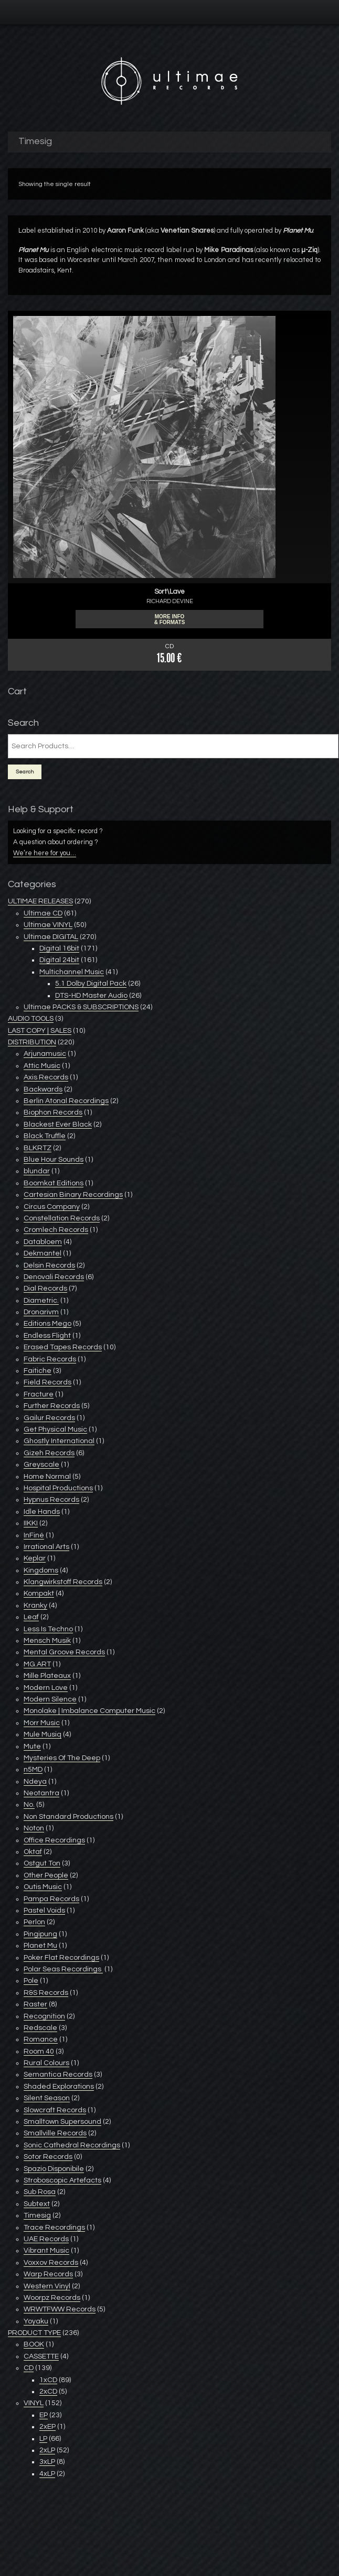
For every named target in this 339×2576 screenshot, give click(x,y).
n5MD (33, 1769)
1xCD (48, 2380)
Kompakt (39, 1593)
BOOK (34, 2344)
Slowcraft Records (55, 2110)
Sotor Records (48, 2156)
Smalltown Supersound (62, 2121)
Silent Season (47, 2098)
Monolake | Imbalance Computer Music (89, 1711)
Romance (41, 2039)
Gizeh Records (49, 1453)
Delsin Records (49, 1265)
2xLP (47, 2450)
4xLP (47, 2473)
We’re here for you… (44, 853)
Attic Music (42, 1065)
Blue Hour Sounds (53, 1159)
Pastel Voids (44, 1910)
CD (29, 2368)
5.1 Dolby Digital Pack (90, 983)
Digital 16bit (59, 948)
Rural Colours (46, 2063)
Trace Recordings (54, 2227)
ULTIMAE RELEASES (40, 901)
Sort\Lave (169, 591)
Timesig (37, 2215)
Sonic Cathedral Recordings (72, 2145)
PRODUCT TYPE (34, 2333)
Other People (46, 1875)
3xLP (47, 2461)
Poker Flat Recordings (61, 1957)
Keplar (35, 1558)
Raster (35, 2004)
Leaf (31, 1617)
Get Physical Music (55, 1429)
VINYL (34, 2403)
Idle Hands (42, 1511)
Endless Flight (47, 1335)
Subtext (37, 2204)
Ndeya (35, 1781)
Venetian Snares (187, 230)
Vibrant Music (46, 2250)
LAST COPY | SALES (39, 1030)
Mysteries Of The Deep (62, 1758)
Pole (31, 1980)
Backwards (43, 1089)
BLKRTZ (37, 1148)
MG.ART (37, 1664)
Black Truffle (45, 1136)
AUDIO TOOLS (31, 1018)
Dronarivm (41, 1312)
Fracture (39, 1394)
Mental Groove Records (64, 1652)
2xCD (48, 2391)
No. (29, 1804)
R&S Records (46, 1992)
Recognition (44, 2016)
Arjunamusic (45, 1053)
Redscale (40, 2028)
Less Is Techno (48, 1629)
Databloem (43, 1242)
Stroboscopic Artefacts (62, 2180)
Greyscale (41, 1464)
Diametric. (41, 1300)
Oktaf (33, 1851)
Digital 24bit (59, 960)
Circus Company (52, 1206)
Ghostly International (59, 1441)
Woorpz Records (52, 2297)
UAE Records (46, 2239)
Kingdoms (41, 1570)
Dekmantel (42, 1253)
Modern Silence (50, 1699)
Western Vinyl (47, 2286)
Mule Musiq (42, 1734)
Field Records (47, 1382)
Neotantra (41, 1793)
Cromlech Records (56, 1230)
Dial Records (45, 1288)
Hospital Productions (58, 1488)
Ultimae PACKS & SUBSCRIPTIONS (81, 1007)
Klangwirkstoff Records (63, 1582)
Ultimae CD (43, 913)
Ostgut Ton (42, 1863)
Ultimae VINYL (48, 925)
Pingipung (40, 1934)
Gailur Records (49, 1418)
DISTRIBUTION (32, 1042)
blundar (37, 1171)
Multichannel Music (71, 972)
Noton (34, 1828)
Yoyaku (36, 2321)
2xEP (47, 2426)
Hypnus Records (51, 1499)
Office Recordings (54, 1840)
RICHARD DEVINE (169, 601)
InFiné (34, 1535)
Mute (32, 1746)
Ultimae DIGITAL (51, 937)
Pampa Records (51, 1899)
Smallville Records (55, 2133)
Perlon (34, 1922)
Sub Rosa (40, 2192)
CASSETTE (41, 2356)
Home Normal (47, 1476)
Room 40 (39, 2051)
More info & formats (169, 619)
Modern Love (46, 1687)
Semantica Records (58, 2074)
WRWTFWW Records (60, 2309)
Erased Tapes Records (63, 1347)
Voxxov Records (51, 2262)
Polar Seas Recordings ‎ (63, 1969)
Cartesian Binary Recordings (73, 1194)
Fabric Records (50, 1359)
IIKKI (31, 1523)
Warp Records (48, 2274)
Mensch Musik (47, 1640)
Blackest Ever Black (58, 1124)
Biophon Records (53, 1112)
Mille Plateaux (47, 1675)
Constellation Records (62, 1218)
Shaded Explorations (59, 2086)
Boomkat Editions (53, 1183)
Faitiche (37, 1370)
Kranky (35, 1605)
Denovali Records (54, 1277)
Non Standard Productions (68, 1816)
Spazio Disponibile (54, 2169)
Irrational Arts (46, 1547)
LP (43, 2438)
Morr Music (42, 1723)
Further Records (52, 1406)
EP (43, 2415)
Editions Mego (47, 1323)
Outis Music (43, 1887)
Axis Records (46, 1077)
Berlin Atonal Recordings (66, 1101)
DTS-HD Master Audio (91, 995)
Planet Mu (33, 250)
